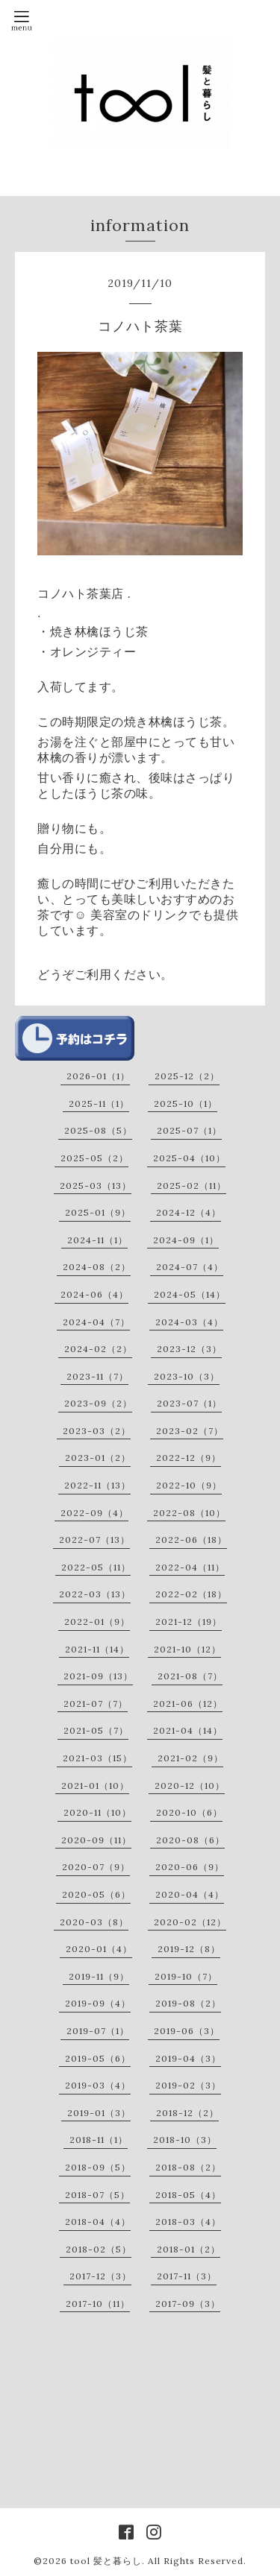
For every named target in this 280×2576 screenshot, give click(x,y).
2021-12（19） (188, 1621)
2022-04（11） (190, 1567)
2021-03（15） (97, 1758)
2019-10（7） (186, 1976)
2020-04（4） (189, 1894)
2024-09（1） (186, 1240)
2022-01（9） (97, 1621)
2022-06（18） (191, 1539)
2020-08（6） (190, 1840)
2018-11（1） (98, 2139)
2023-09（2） (98, 1403)
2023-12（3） (189, 1348)
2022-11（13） (97, 1485)
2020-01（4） (99, 1948)
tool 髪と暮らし (106, 2560)
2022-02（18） (191, 1594)
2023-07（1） (189, 1403)
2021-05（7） (95, 1730)
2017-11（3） (187, 2276)
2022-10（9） (189, 1485)
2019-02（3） (188, 2085)
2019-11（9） (99, 1976)
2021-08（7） (190, 1676)
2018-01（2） (188, 2249)
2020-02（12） (190, 1922)
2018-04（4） (98, 2221)
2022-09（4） (94, 1512)
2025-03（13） (95, 1185)
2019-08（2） (188, 2003)
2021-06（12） (188, 1703)
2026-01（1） (98, 1076)
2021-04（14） (188, 1730)
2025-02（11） (191, 1185)
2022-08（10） (189, 1512)
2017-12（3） (100, 2276)
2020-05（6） (96, 1894)
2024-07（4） (189, 1266)
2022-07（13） (94, 1539)
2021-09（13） (98, 1676)
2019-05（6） (98, 2058)
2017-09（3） (187, 2303)
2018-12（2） (187, 2112)
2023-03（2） (97, 1430)
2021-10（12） (187, 1649)
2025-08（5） (98, 1130)
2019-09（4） (98, 2003)
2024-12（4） (188, 1212)
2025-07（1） (189, 1130)
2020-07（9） (96, 1866)
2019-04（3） (188, 2058)
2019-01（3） (99, 2112)
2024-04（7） (96, 1322)
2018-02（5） (98, 2249)
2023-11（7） (97, 1376)
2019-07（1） (97, 2030)
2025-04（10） (189, 1158)
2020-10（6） (189, 1812)
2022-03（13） (95, 1594)
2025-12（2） (187, 1076)
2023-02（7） (189, 1430)
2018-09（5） (98, 2167)
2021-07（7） (95, 1703)
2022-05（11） (96, 1567)
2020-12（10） (190, 1785)
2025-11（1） (99, 1103)
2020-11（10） (97, 1812)
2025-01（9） (98, 1212)
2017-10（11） (98, 2303)
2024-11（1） (97, 1240)
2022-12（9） (188, 1457)
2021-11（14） (97, 1649)
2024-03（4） (189, 1322)
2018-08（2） (188, 2167)
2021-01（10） (95, 1785)
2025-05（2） (94, 1158)
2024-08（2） (97, 1266)
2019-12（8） (189, 1948)
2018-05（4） (188, 2194)
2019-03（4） (98, 2085)
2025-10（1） (185, 1103)
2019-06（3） (187, 2030)
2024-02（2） (98, 1348)
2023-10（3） (187, 1376)
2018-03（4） (188, 2221)
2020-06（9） (189, 1866)
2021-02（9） (190, 1758)
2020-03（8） (94, 1922)
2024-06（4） (94, 1294)
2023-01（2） (98, 1457)
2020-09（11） (96, 1840)
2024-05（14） (189, 1294)
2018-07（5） (97, 2194)
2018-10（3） (185, 2139)
